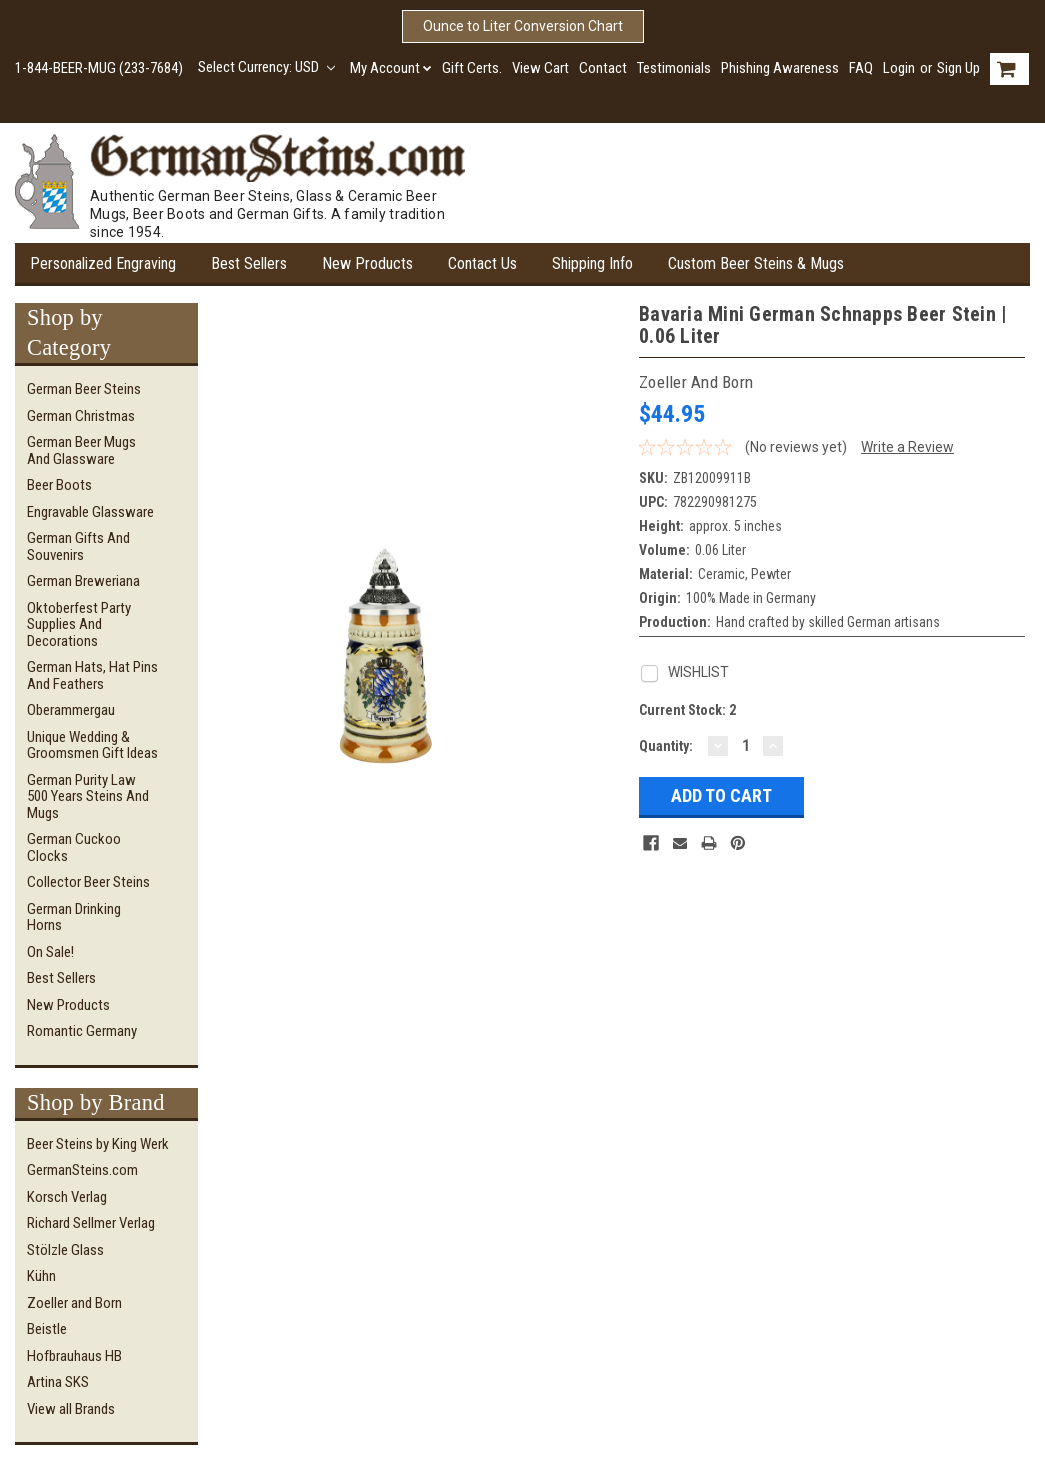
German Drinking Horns (74, 917)
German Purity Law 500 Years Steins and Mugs (88, 796)
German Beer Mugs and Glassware (81, 450)
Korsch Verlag (67, 1197)
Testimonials (674, 68)
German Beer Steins (84, 389)
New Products (367, 263)
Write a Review (907, 447)
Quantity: (666, 746)
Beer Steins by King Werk (98, 1144)
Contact (603, 68)
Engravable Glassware (90, 512)
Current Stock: (687, 710)
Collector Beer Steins (88, 882)
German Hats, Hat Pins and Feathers (92, 675)
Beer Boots (59, 485)
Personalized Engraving (103, 263)
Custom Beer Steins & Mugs (756, 263)
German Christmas (81, 416)
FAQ (861, 68)
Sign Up (958, 68)
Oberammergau (71, 710)
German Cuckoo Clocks (74, 847)
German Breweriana (83, 581)
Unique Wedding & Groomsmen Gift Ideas (92, 745)
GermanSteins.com (82, 1170)
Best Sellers (249, 263)
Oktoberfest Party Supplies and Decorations (79, 624)
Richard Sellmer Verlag (91, 1223)
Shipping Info (592, 263)
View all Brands (71, 1409)
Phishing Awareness (780, 68)
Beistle (47, 1329)
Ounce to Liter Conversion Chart (523, 26)
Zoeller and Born (74, 1303)
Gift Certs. (472, 68)
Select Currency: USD (266, 67)
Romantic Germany (82, 1031)
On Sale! (50, 952)
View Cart (540, 68)
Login (899, 68)
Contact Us (482, 263)
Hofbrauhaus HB (74, 1356)
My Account (391, 68)
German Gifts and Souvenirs (78, 546)
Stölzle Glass (65, 1250)
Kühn (41, 1276)
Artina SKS (58, 1382)
